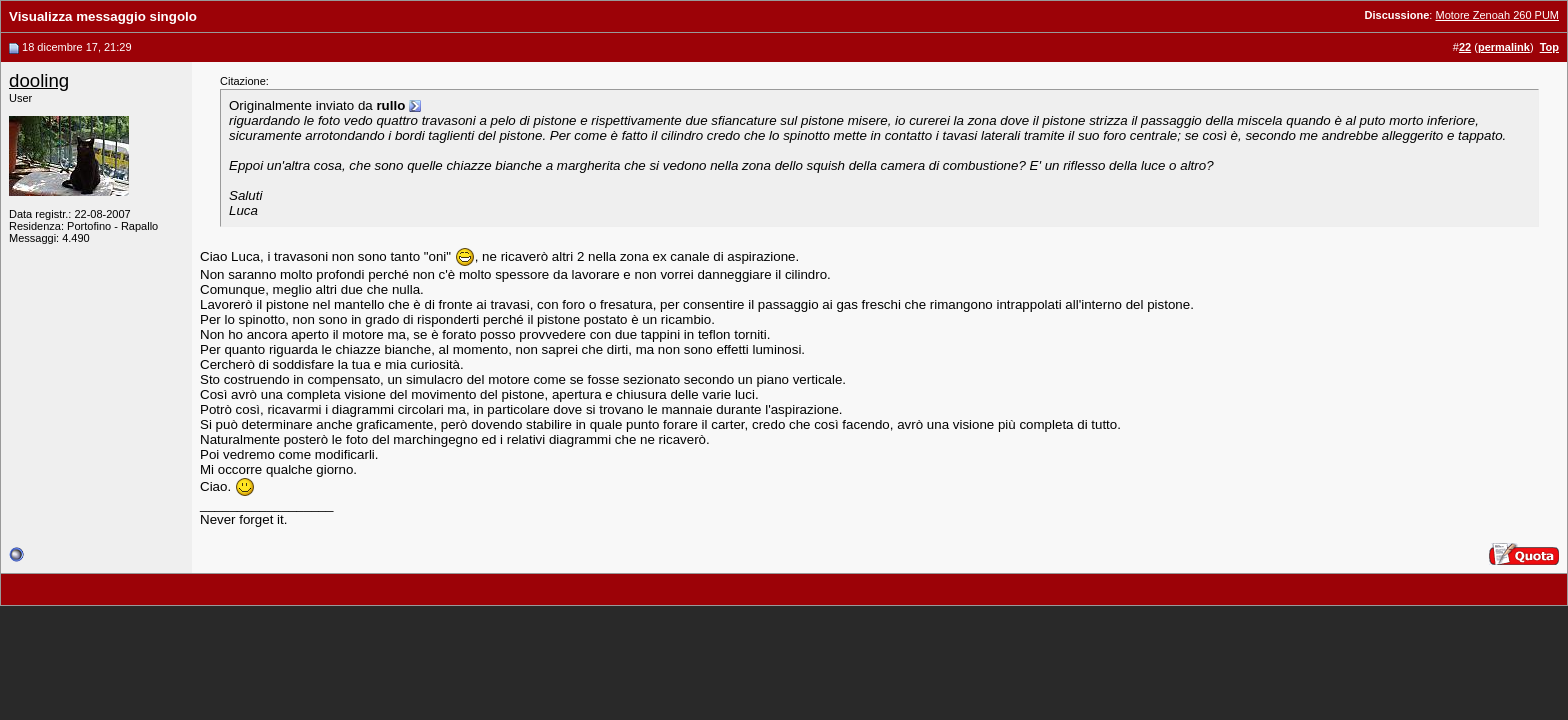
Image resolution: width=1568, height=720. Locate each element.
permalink (1504, 47)
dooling (39, 80)
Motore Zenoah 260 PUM (1497, 15)
